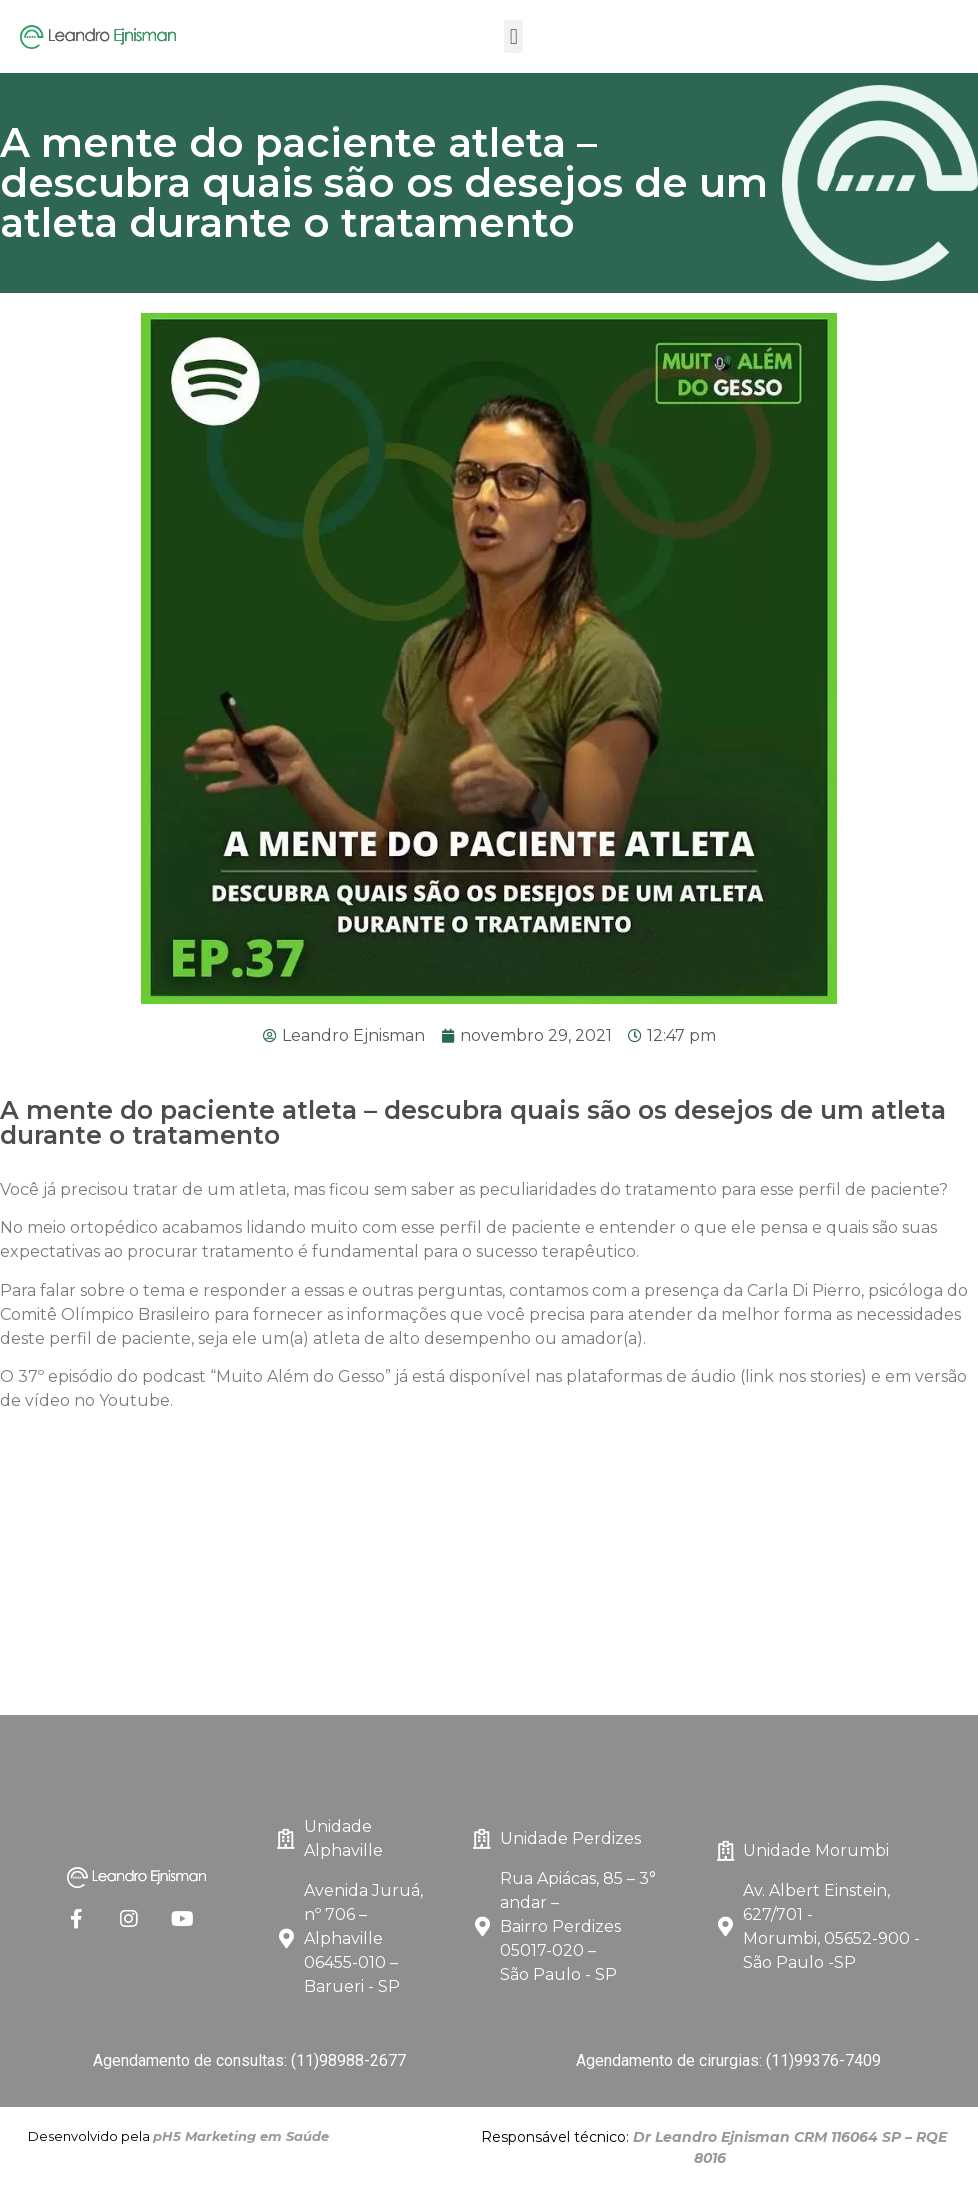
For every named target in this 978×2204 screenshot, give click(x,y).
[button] (513, 36)
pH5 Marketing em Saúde (241, 2136)
